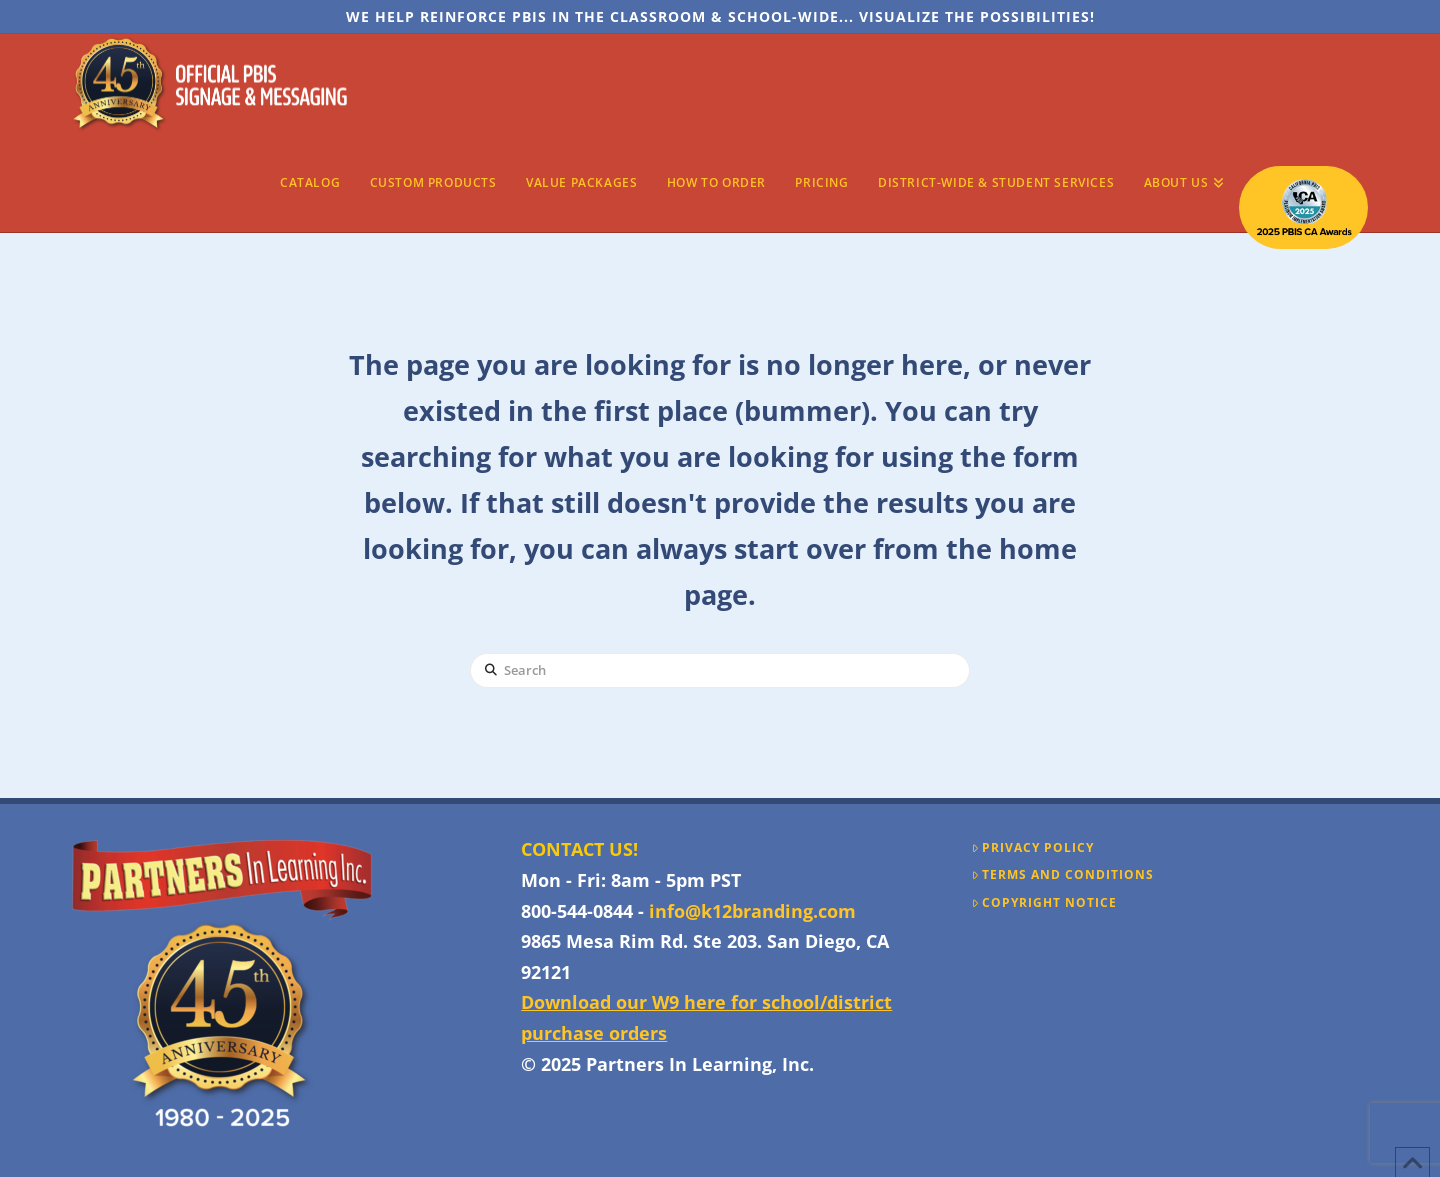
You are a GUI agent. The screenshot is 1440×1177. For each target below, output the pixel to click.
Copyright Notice (1045, 903)
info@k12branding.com (752, 911)
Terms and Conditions (1063, 875)
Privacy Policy (1033, 848)
